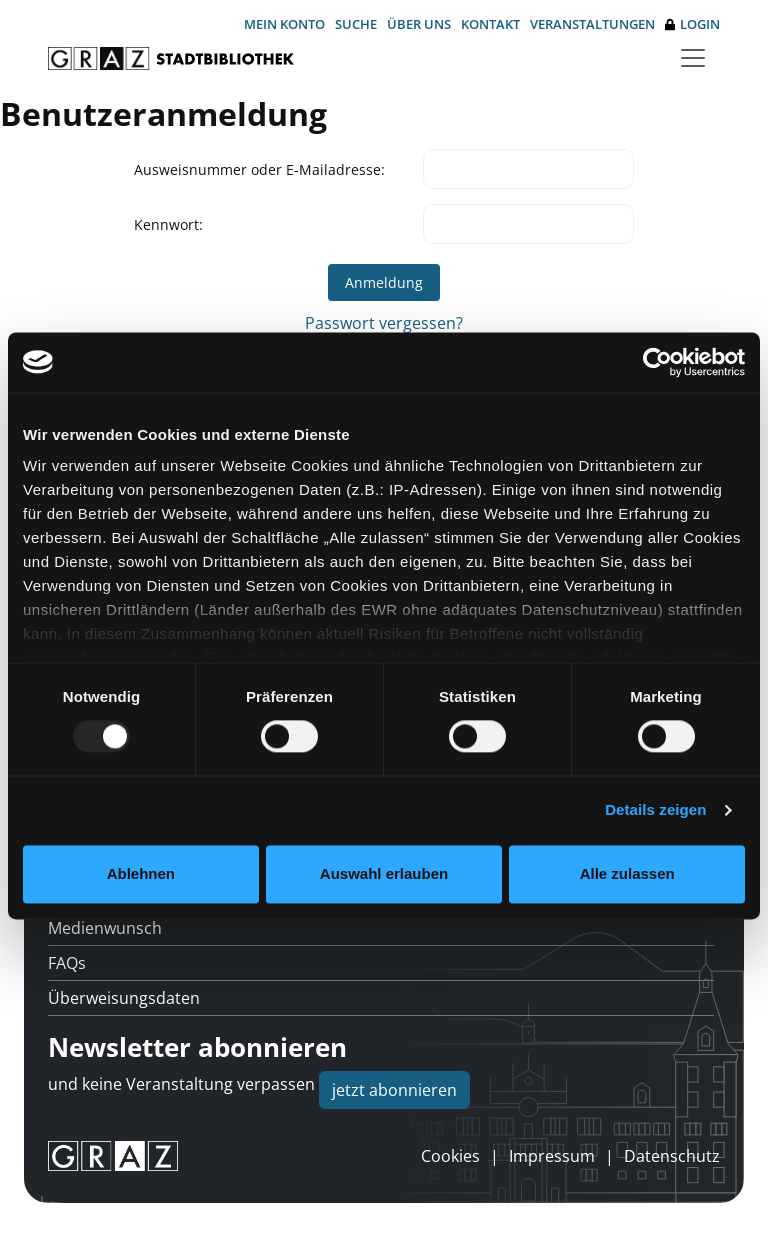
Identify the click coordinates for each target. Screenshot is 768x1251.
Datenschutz (672, 1156)
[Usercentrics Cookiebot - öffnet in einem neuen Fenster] (657, 362)
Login (692, 24)
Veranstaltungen (592, 24)
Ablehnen (141, 873)
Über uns (419, 24)
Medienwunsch (105, 928)
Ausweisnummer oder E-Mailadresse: (259, 169)
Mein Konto (284, 24)
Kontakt (490, 24)
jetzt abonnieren (394, 1090)
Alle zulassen (627, 873)
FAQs (67, 963)
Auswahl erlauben (384, 873)
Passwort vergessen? (384, 323)
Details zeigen (655, 810)
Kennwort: (168, 224)
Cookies (450, 1156)
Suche (356, 24)
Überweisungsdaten (124, 998)
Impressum (552, 1156)
